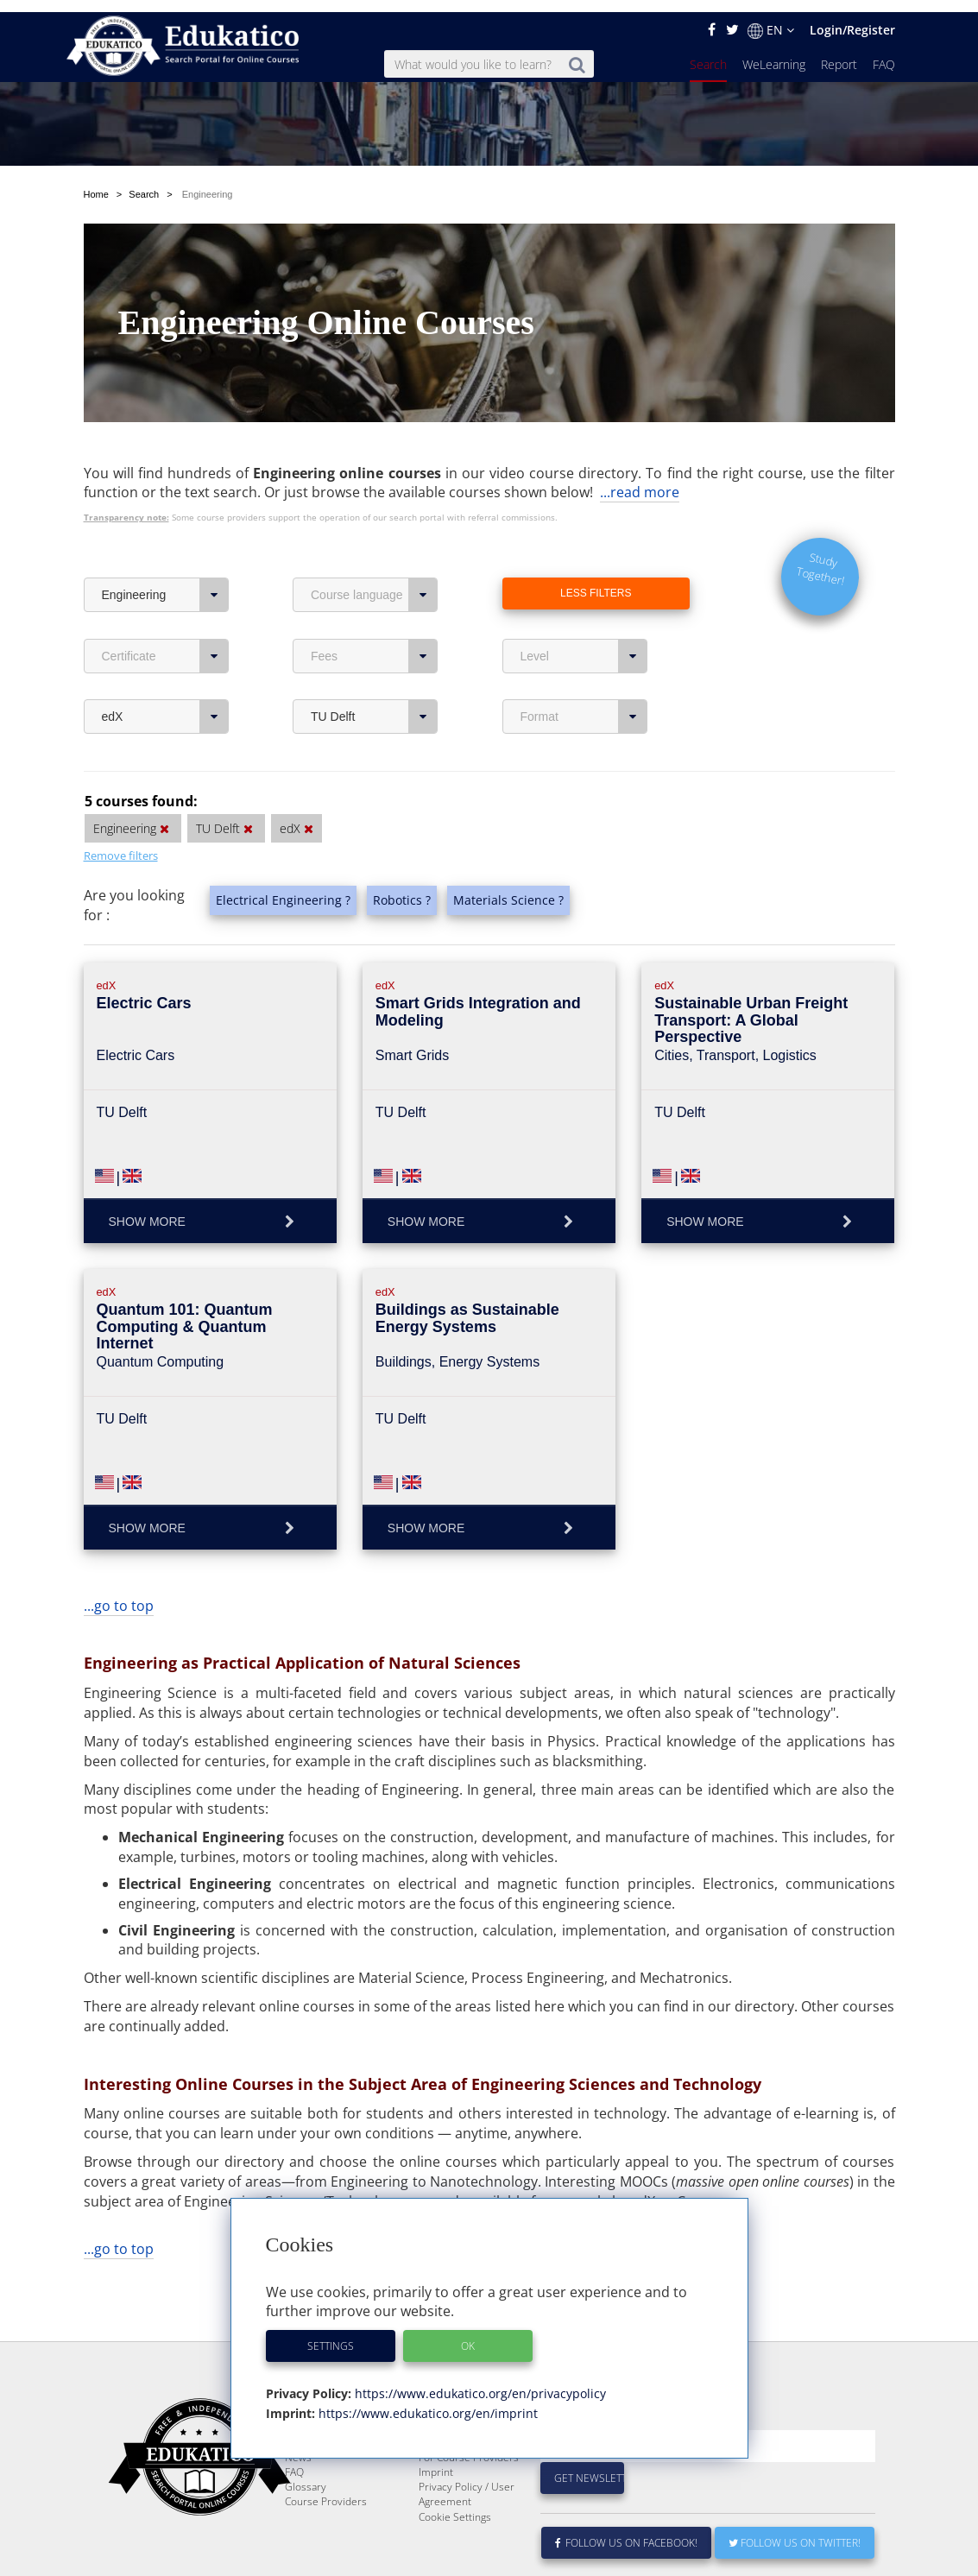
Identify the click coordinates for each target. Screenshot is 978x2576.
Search (708, 52)
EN (771, 18)
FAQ (884, 52)
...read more (639, 438)
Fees (374, 602)
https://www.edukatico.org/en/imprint (426, 2401)
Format (584, 663)
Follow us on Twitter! (795, 2530)
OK (468, 2334)
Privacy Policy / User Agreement (466, 2482)
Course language (374, 541)
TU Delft (374, 663)
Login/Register (852, 17)
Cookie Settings (455, 2504)
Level (584, 602)
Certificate (165, 602)
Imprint (436, 2460)
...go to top (119, 1552)
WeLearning (773, 52)
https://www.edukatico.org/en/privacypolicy (478, 2381)
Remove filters (121, 802)
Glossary (305, 2474)
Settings (330, 2334)
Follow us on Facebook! (626, 2530)
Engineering (165, 541)
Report (839, 52)
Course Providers (326, 2489)
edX (165, 663)
